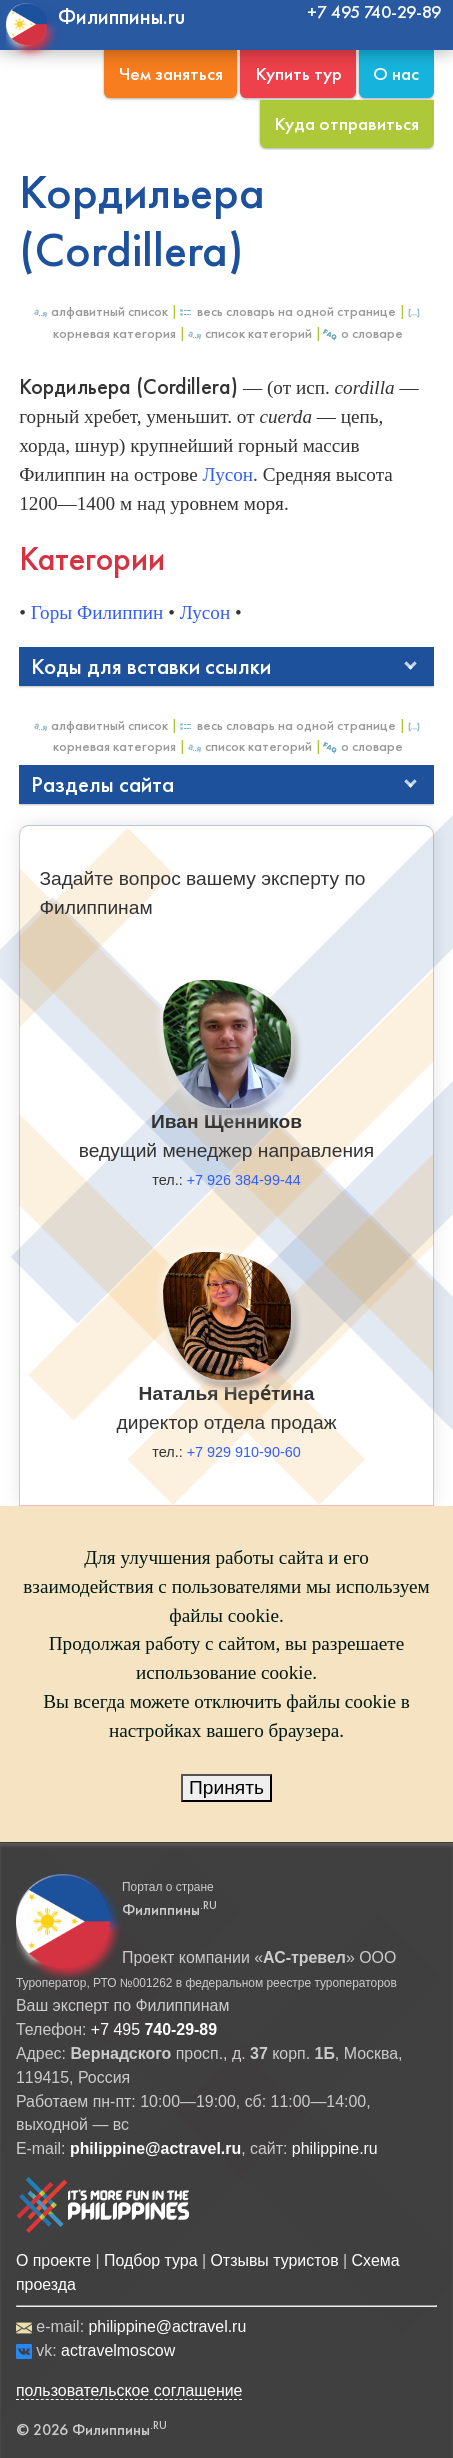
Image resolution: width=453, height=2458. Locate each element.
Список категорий (249, 333)
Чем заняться (171, 73)
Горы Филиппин (97, 612)
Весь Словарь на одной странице (287, 311)
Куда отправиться (346, 123)
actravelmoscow (118, 2350)
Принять (226, 1787)
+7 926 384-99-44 (244, 1180)
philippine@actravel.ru (167, 2326)
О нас (396, 73)
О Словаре (362, 333)
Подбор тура (150, 2260)
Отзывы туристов (274, 2260)
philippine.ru (335, 2148)
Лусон (228, 474)
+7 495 (154, 2029)
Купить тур (298, 73)
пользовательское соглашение (129, 2390)
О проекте (53, 2260)
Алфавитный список (100, 311)
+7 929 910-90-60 (244, 1452)
